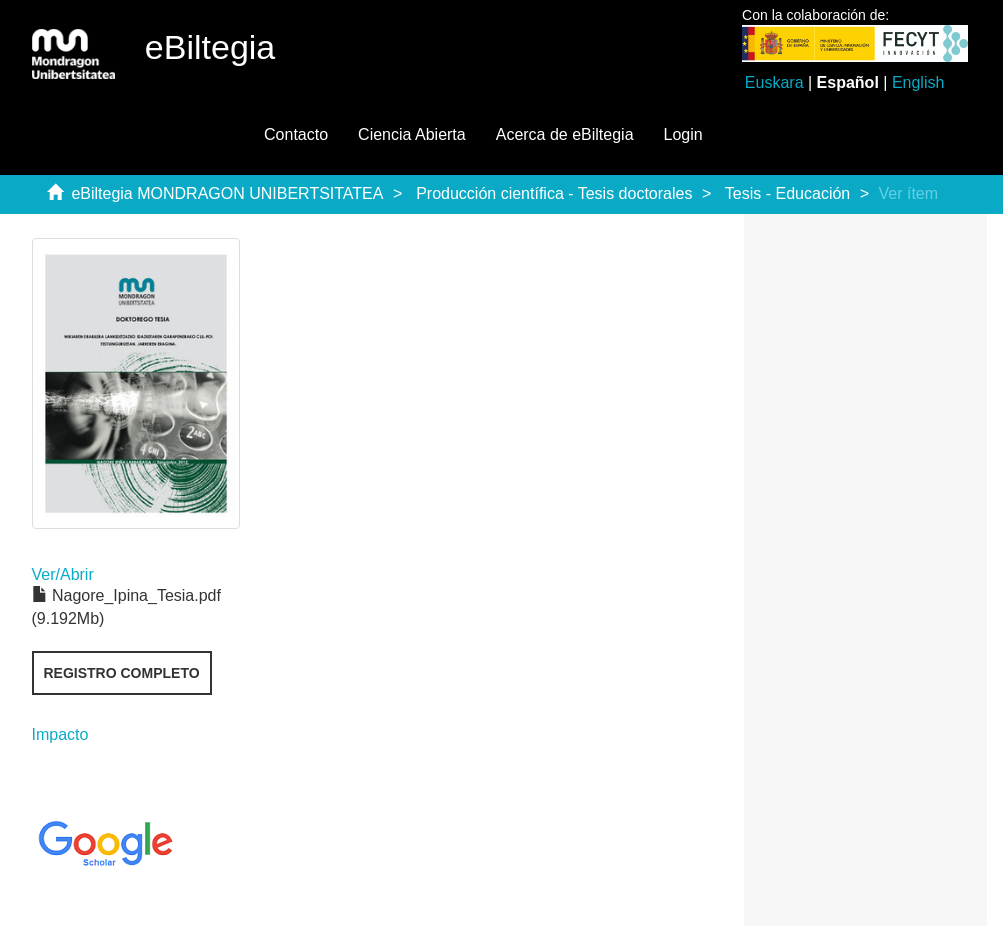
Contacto (296, 134)
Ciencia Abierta (412, 134)
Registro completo (122, 673)
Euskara (774, 82)
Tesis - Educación (787, 193)
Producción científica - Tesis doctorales (554, 193)
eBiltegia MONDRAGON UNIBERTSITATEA (227, 193)
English (918, 82)
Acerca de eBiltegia (565, 134)
